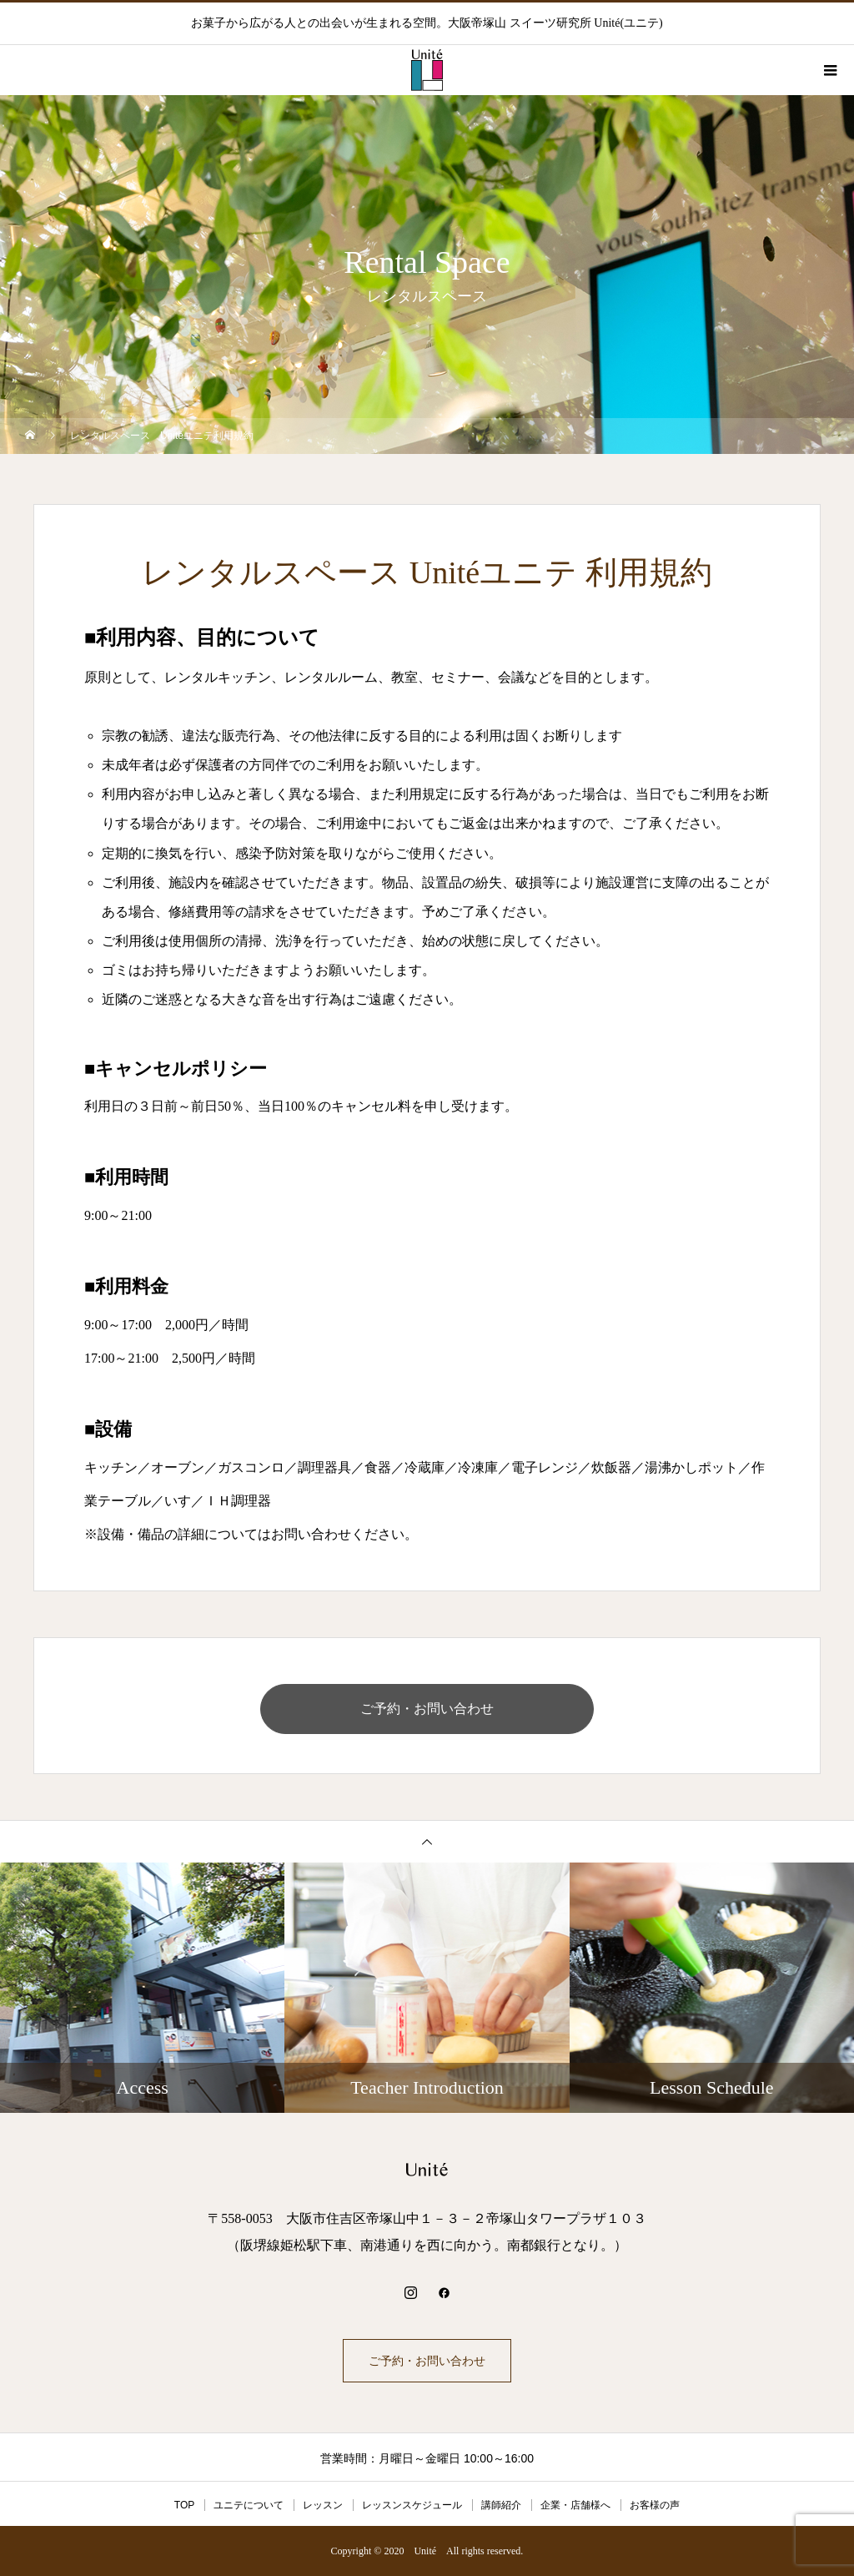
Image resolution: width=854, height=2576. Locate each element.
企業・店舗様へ (575, 2505)
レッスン (323, 2505)
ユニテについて (249, 2505)
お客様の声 (655, 2505)
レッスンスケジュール (412, 2505)
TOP (184, 2505)
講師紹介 (501, 2505)
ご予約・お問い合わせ (427, 1708)
